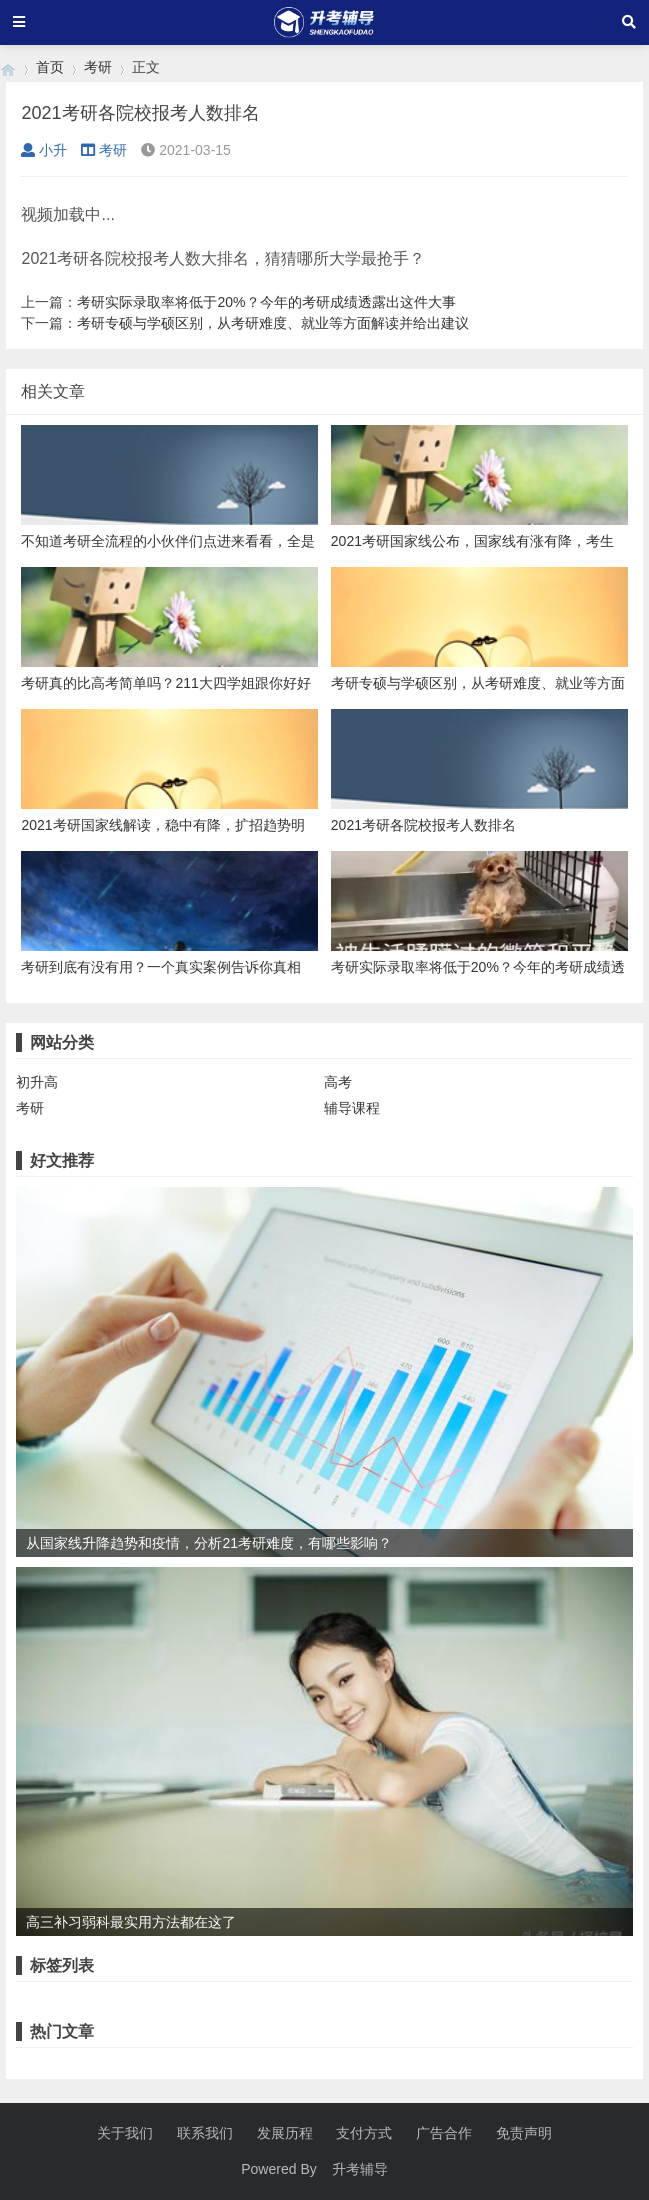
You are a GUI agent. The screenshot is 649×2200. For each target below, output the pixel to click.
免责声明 (524, 2133)
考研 (98, 67)
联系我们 (205, 2133)
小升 (44, 150)
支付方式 (364, 2133)
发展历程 (285, 2133)
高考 (338, 1082)
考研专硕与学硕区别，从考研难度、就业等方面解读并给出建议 (273, 323)
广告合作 (444, 2133)
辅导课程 (352, 1108)
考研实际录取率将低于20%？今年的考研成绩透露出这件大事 (266, 302)
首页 (50, 67)
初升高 (37, 1082)
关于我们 (125, 2133)
